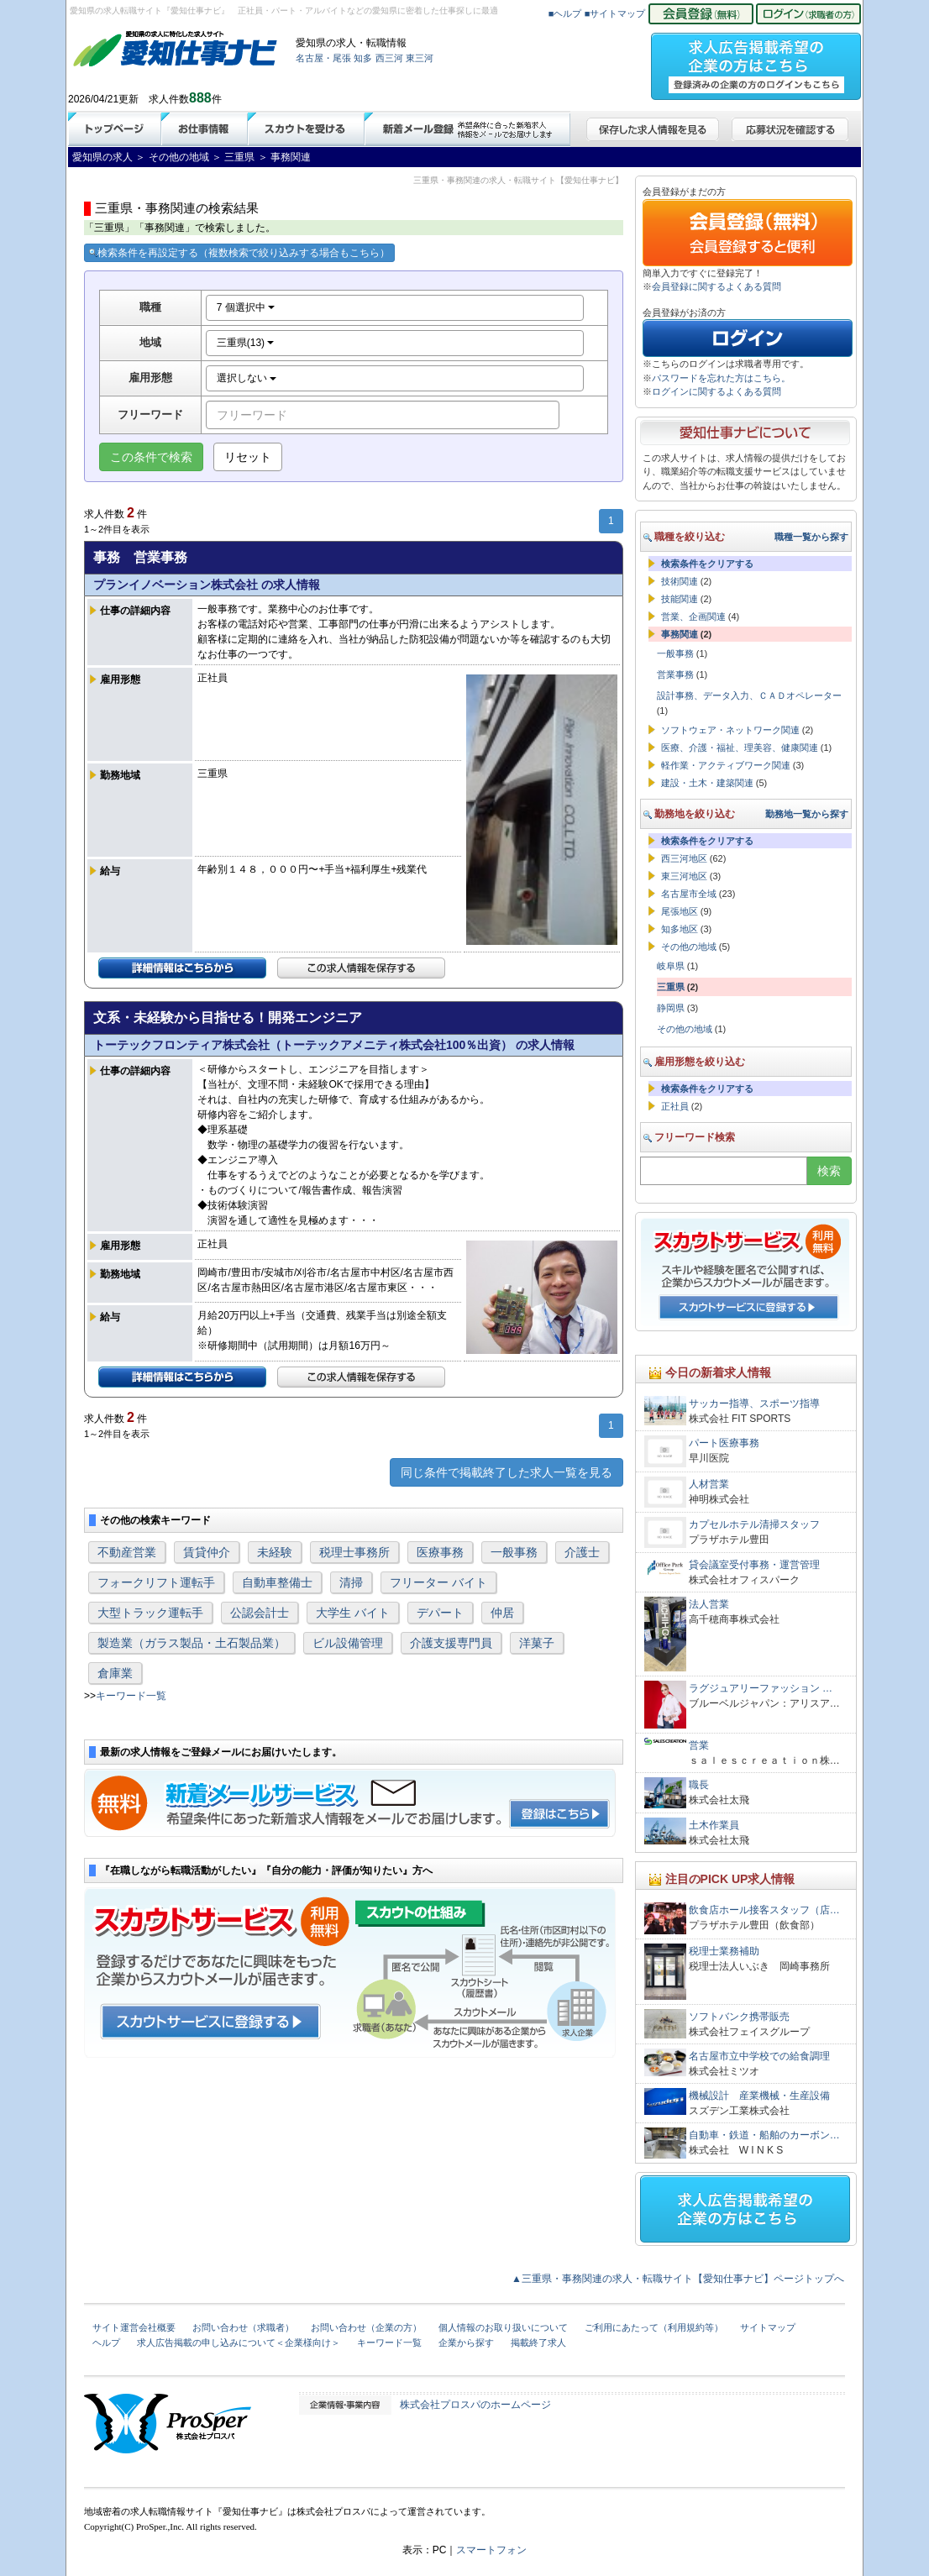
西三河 (389, 58)
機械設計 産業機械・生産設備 (759, 2095)
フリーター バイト (438, 1582)
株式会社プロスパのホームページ (475, 2405)
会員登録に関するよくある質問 (716, 286)
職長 (699, 1785)
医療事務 (440, 1552)
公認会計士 (259, 1612)
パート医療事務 (724, 1443)
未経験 (274, 1552)
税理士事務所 (354, 1552)
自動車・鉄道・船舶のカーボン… (764, 2135)
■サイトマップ (615, 13)
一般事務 (514, 1552)
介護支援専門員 (451, 1643)
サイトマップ (767, 2327)
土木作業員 (714, 1825)
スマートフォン (491, 2550)
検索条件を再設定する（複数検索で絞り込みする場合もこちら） (239, 253)
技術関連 (679, 581)
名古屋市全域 (688, 894)
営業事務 (675, 674)
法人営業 (709, 1604)
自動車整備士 (277, 1582)
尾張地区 (679, 911)
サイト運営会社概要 (134, 2327)
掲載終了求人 (538, 2342)
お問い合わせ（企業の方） (366, 2327)
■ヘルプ (565, 13)
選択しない (246, 378)
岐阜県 (671, 966)
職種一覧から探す (811, 537)
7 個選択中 (246, 307)
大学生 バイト (353, 1612)
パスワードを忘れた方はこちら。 (721, 378)
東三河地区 (684, 876)
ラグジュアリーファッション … (760, 1688)
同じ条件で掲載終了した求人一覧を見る (506, 1472)
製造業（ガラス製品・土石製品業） (191, 1643)
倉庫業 (115, 1673)
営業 (699, 1745)
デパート (440, 1612)
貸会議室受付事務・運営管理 (754, 1565)
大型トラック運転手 (150, 1612)
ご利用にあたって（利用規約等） (654, 2327)
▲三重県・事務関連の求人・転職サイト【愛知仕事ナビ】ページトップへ (678, 2279)
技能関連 (679, 599)
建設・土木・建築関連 (707, 783)
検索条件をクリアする (707, 564)
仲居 (502, 1612)
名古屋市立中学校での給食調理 (759, 2056)
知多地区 (679, 929)
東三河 (419, 58)
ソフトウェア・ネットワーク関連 (730, 730)
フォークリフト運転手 (156, 1582)
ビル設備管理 (347, 1643)
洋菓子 (536, 1643)
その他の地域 (688, 947)
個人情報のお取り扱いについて (503, 2327)
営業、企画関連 (693, 616)
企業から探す (466, 2342)
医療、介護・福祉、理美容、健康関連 (739, 747)
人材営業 (709, 1484)
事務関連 (679, 634)
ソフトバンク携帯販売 (739, 2017)
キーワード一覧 (131, 1696)
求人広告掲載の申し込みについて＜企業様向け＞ (238, 2342)
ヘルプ (106, 2342)
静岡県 (671, 1008)
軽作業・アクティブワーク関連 (725, 765)
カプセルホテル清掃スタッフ (754, 1524)
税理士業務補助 (724, 1951)
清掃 (351, 1582)
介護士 (582, 1552)
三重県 (671, 987)
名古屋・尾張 (323, 58)
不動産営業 (126, 1552)
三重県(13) (246, 343)
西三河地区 (684, 858)
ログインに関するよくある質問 (716, 391)
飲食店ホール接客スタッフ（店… (764, 1910)
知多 (363, 58)
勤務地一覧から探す (806, 814)
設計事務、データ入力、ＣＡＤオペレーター (749, 695)
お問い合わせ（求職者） (243, 2327)
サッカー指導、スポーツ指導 (754, 1403)
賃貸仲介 (206, 1552)
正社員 (675, 1106)
